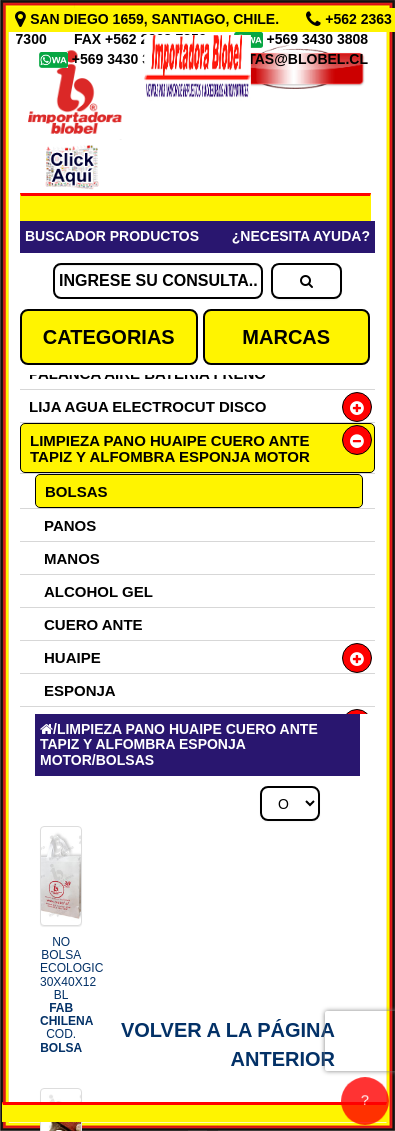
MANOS (72, 558)
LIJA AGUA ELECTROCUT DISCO (148, 406)
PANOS (70, 525)
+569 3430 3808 (320, 39)
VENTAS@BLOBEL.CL (293, 59)
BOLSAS (76, 491)
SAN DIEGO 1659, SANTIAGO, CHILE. (149, 19)
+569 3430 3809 (125, 59)
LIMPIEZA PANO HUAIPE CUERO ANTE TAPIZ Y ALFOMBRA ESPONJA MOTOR (170, 448)
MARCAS (286, 337)
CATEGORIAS (109, 337)
